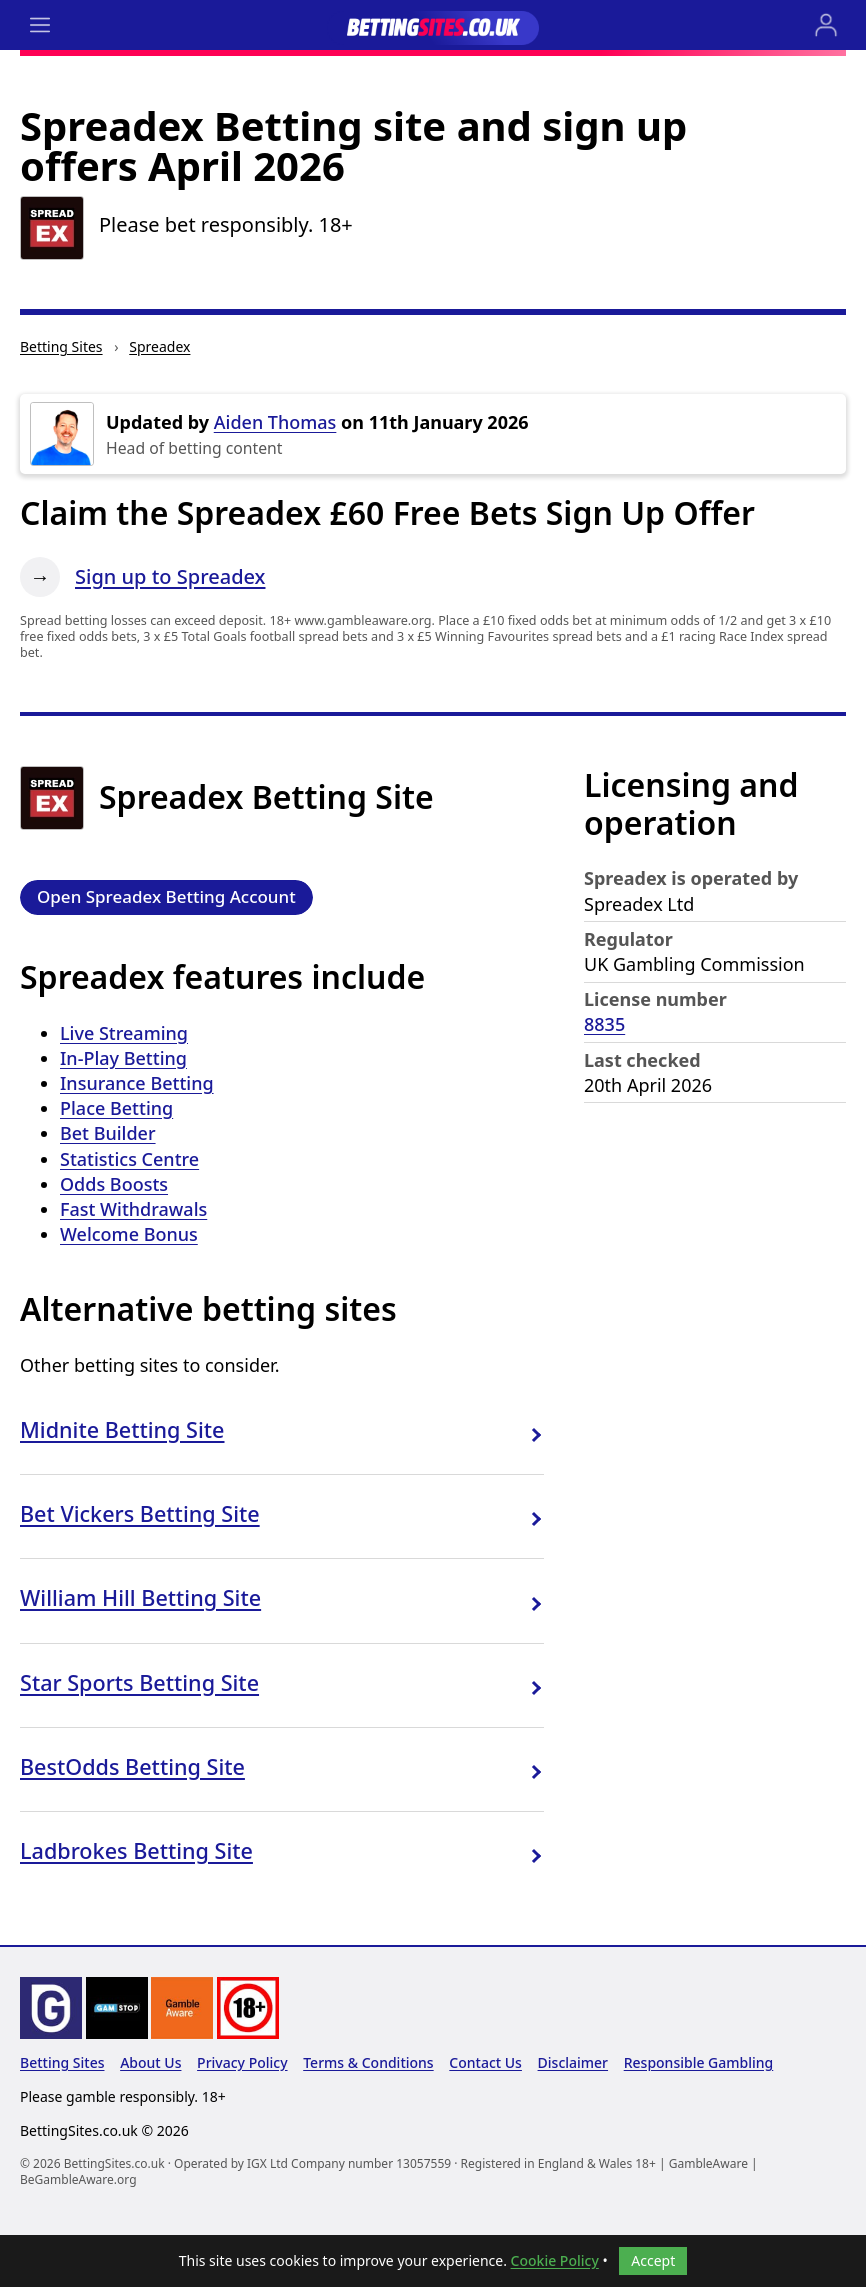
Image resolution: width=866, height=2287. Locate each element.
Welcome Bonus (129, 1234)
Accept (653, 2260)
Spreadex (159, 346)
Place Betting (116, 1108)
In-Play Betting (123, 1058)
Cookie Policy (555, 2260)
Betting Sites (61, 346)
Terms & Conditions (368, 2062)
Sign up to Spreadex (170, 576)
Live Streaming (124, 1033)
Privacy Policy (242, 2062)
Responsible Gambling (699, 2062)
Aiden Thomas (275, 422)
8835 (604, 1024)
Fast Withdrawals (133, 1209)
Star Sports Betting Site (139, 1682)
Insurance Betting (137, 1083)
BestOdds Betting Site (132, 1766)
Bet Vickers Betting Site (140, 1513)
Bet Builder (108, 1133)
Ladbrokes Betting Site (136, 1850)
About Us (150, 2062)
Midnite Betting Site (122, 1429)
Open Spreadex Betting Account (166, 896)
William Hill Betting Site (140, 1597)
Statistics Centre (129, 1159)
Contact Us (485, 2062)
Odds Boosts (114, 1184)
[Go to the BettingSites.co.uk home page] (433, 25)
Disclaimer (573, 2062)
